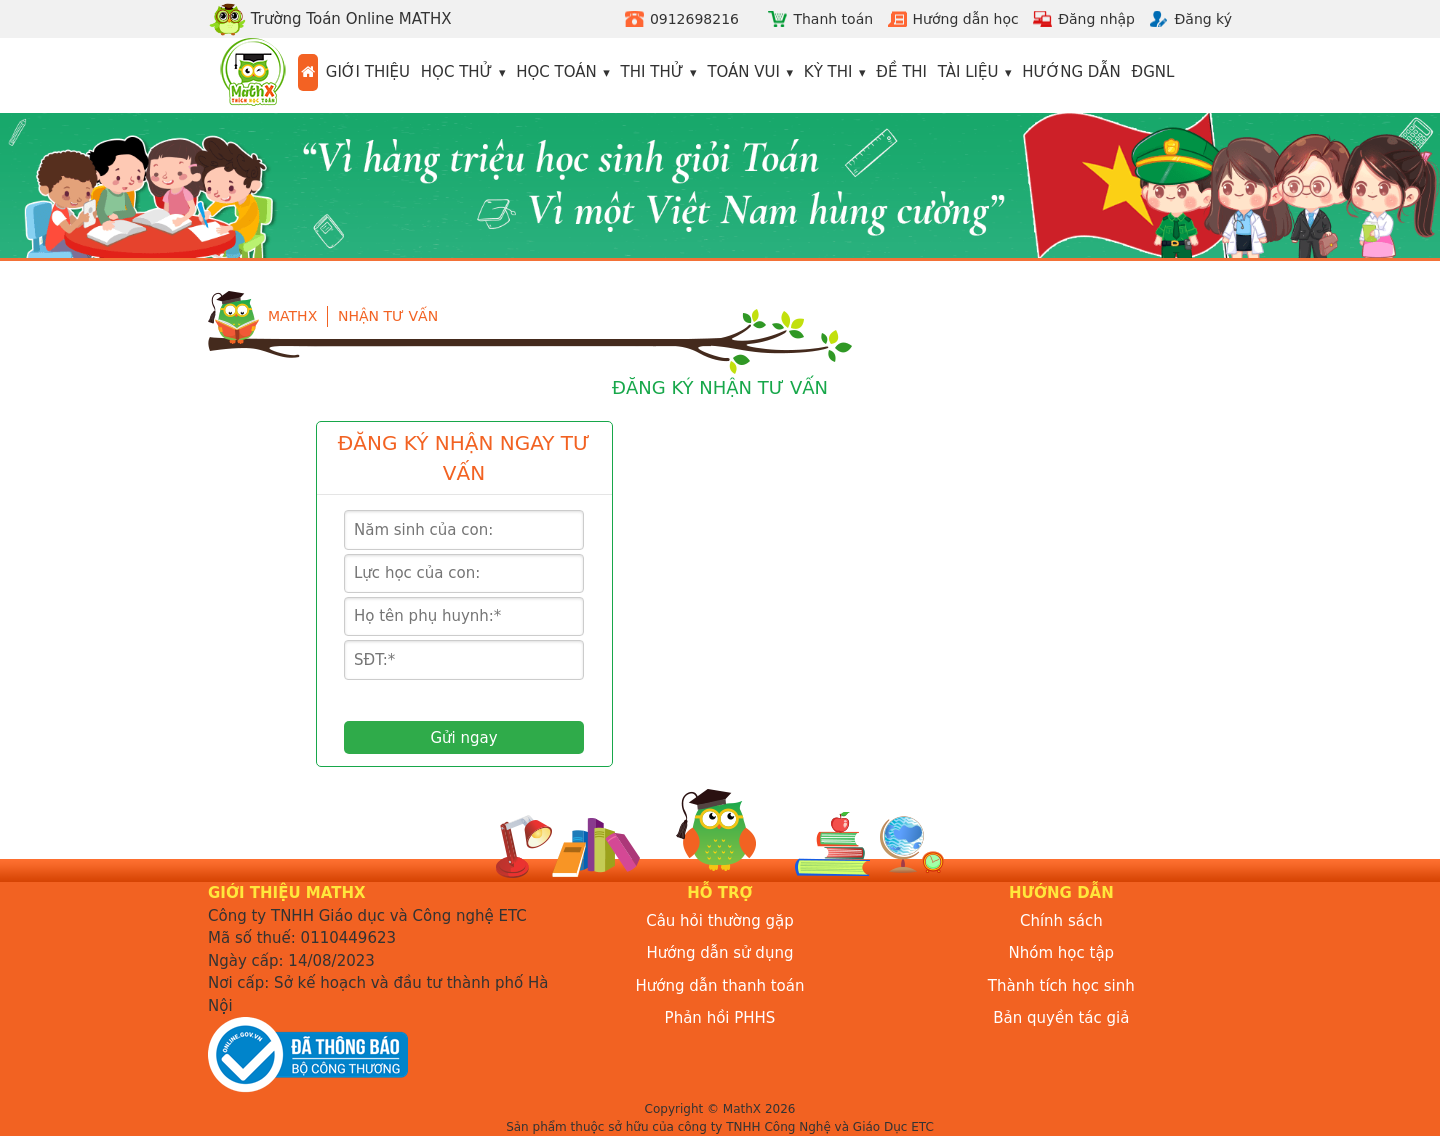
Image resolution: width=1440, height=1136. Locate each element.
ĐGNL (1153, 72)
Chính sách (1061, 921)
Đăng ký (1203, 19)
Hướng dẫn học (966, 19)
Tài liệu (968, 72)
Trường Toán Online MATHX (330, 19)
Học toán (556, 72)
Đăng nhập (1096, 19)
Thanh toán (833, 19)
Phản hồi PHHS (720, 1018)
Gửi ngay (463, 738)
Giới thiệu (368, 72)
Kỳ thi (828, 72)
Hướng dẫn (1071, 72)
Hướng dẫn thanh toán (720, 986)
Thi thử (652, 72)
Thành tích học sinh (1061, 986)
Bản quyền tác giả (1061, 1018)
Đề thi (901, 72)
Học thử (457, 72)
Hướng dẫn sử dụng (720, 953)
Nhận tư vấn (388, 316)
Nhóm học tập (1062, 953)
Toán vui (743, 72)
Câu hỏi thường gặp (720, 921)
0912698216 (694, 19)
